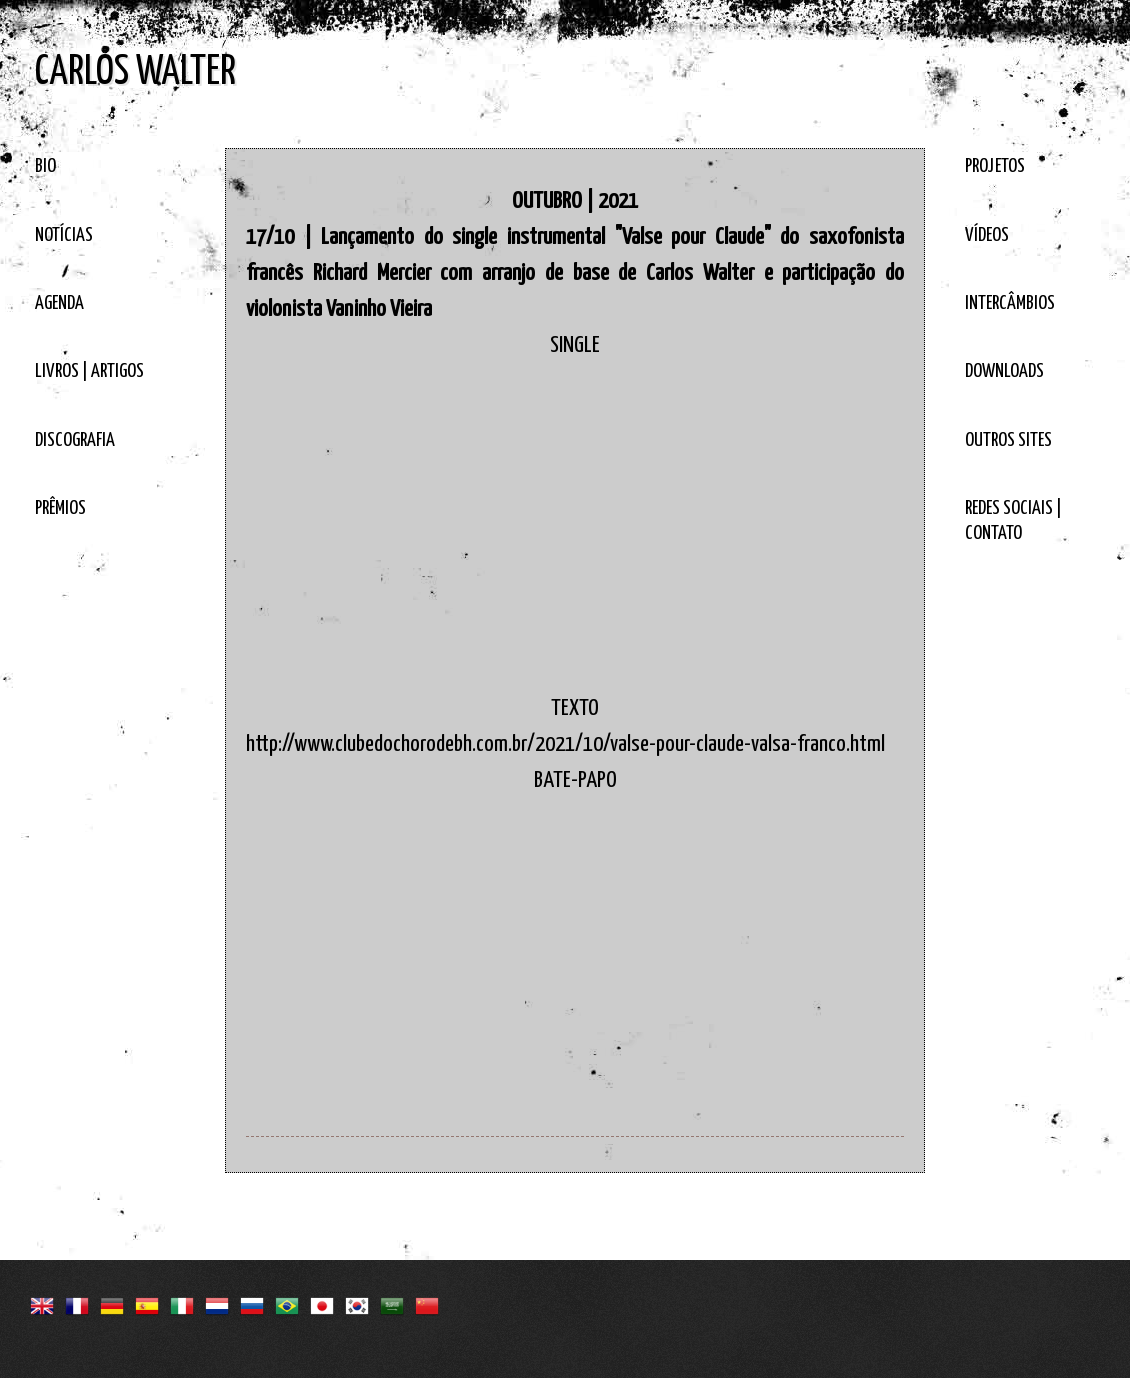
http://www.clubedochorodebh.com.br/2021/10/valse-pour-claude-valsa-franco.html (565, 744)
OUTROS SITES (1008, 440)
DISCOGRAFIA (75, 440)
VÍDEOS (987, 235)
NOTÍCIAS (64, 235)
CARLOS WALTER (135, 72)
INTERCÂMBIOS (1010, 303)
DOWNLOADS (1004, 371)
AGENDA (59, 303)
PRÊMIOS (60, 508)
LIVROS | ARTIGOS (89, 371)
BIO (45, 166)
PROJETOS (995, 166)
